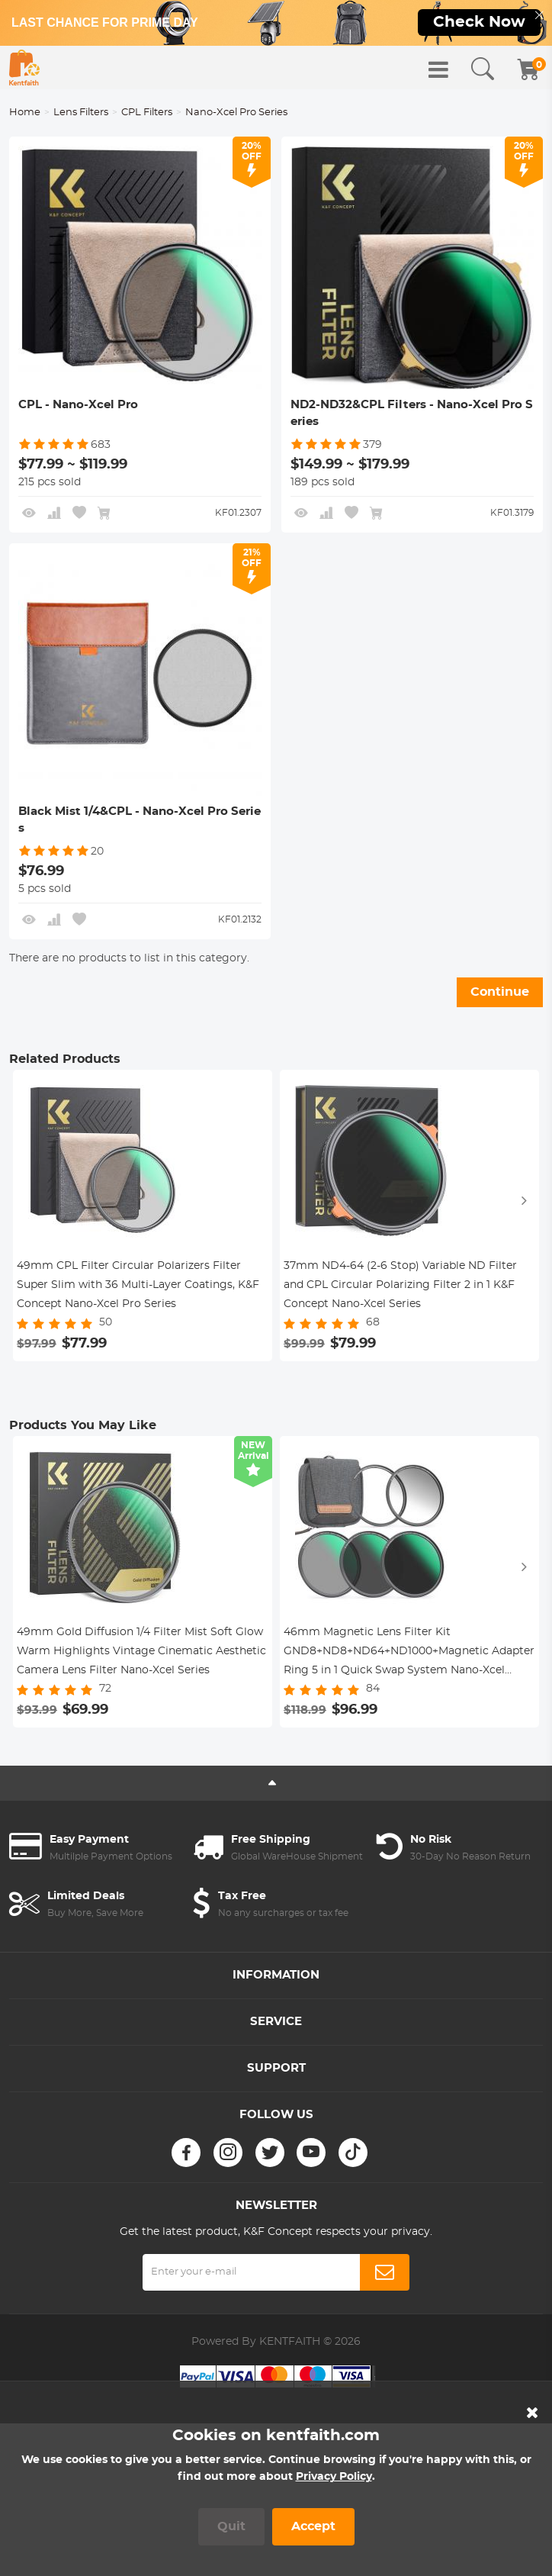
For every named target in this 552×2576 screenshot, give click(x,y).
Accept (313, 2526)
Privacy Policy (334, 2476)
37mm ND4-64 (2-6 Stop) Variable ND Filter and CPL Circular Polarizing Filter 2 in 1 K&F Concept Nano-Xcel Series (400, 1285)
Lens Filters (80, 113)
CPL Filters (146, 113)
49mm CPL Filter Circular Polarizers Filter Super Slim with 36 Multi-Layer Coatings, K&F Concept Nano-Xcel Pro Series (138, 1285)
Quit (231, 2526)
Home (24, 113)
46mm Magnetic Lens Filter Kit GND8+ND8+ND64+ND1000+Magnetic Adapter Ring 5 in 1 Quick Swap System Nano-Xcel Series (409, 1653)
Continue (499, 992)
